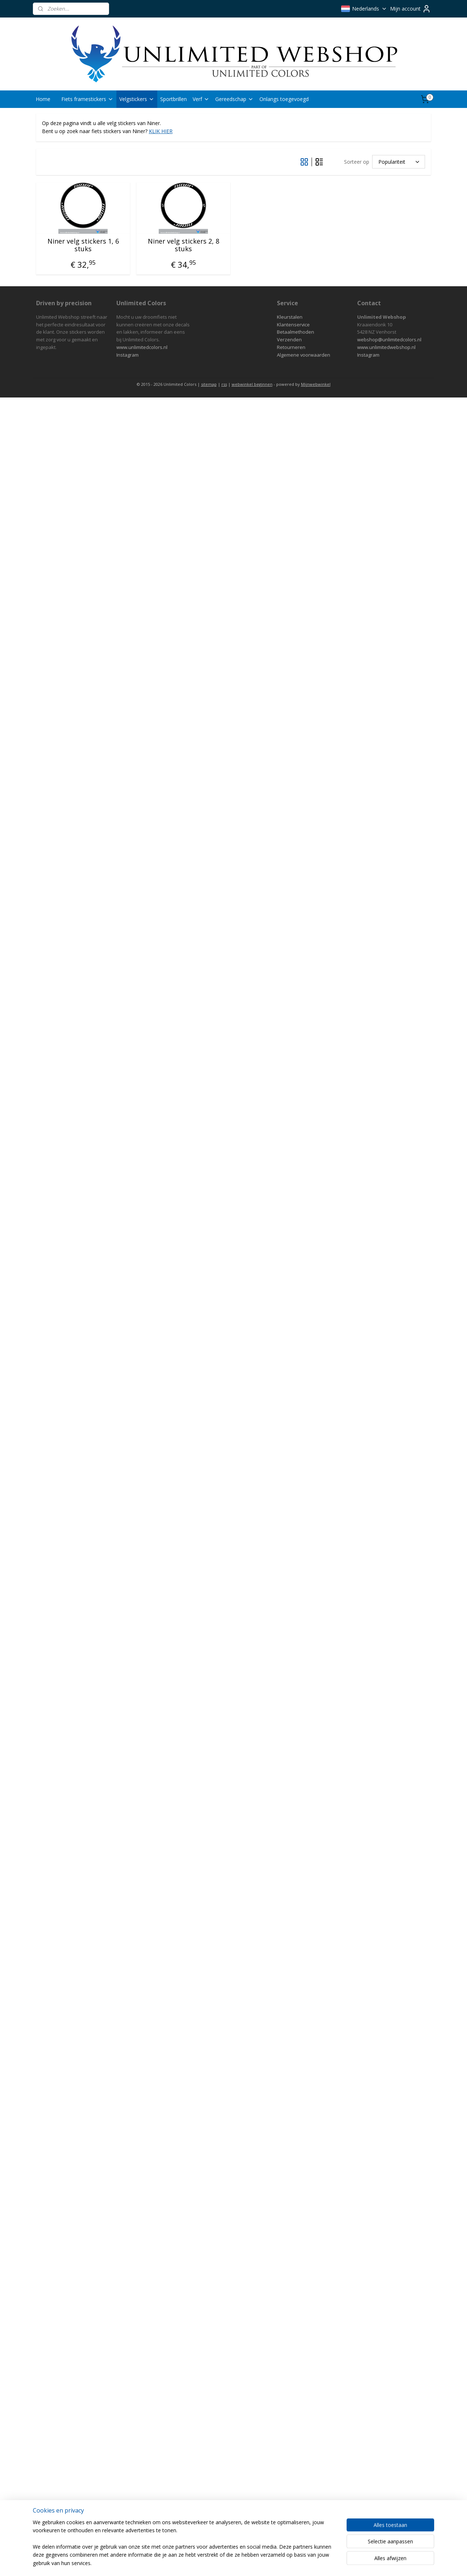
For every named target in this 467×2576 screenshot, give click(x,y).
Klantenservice (293, 324)
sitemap (209, 384)
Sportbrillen (173, 99)
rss (224, 384)
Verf (201, 99)
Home (43, 99)
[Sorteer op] (399, 161)
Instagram (127, 355)
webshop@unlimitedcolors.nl (389, 339)
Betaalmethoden (295, 332)
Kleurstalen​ (289, 317)
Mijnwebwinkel (316, 384)
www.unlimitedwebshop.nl (386, 347)
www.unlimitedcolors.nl (141, 347)
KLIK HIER (161, 131)
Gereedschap (234, 99)
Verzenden (289, 339)
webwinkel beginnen (252, 384)
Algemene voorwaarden (303, 355)
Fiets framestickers (87, 99)
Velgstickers (136, 99)
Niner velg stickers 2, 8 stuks (183, 245)
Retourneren (291, 347)
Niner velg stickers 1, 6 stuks (83, 245)
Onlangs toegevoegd (284, 99)
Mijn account (410, 8)
